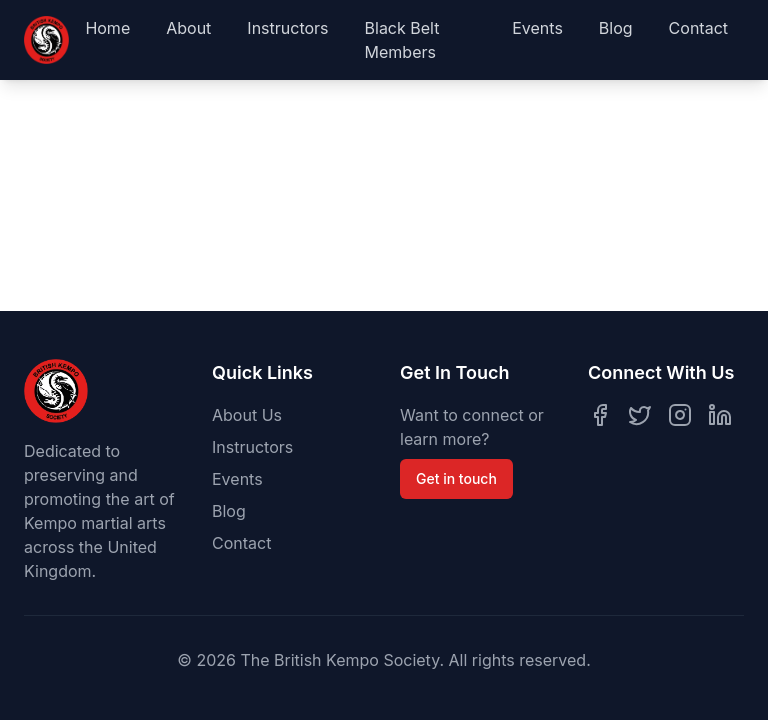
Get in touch (456, 478)
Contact (698, 28)
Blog (616, 28)
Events (537, 28)
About (188, 28)
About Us (247, 415)
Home (107, 28)
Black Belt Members (402, 40)
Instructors (287, 28)
